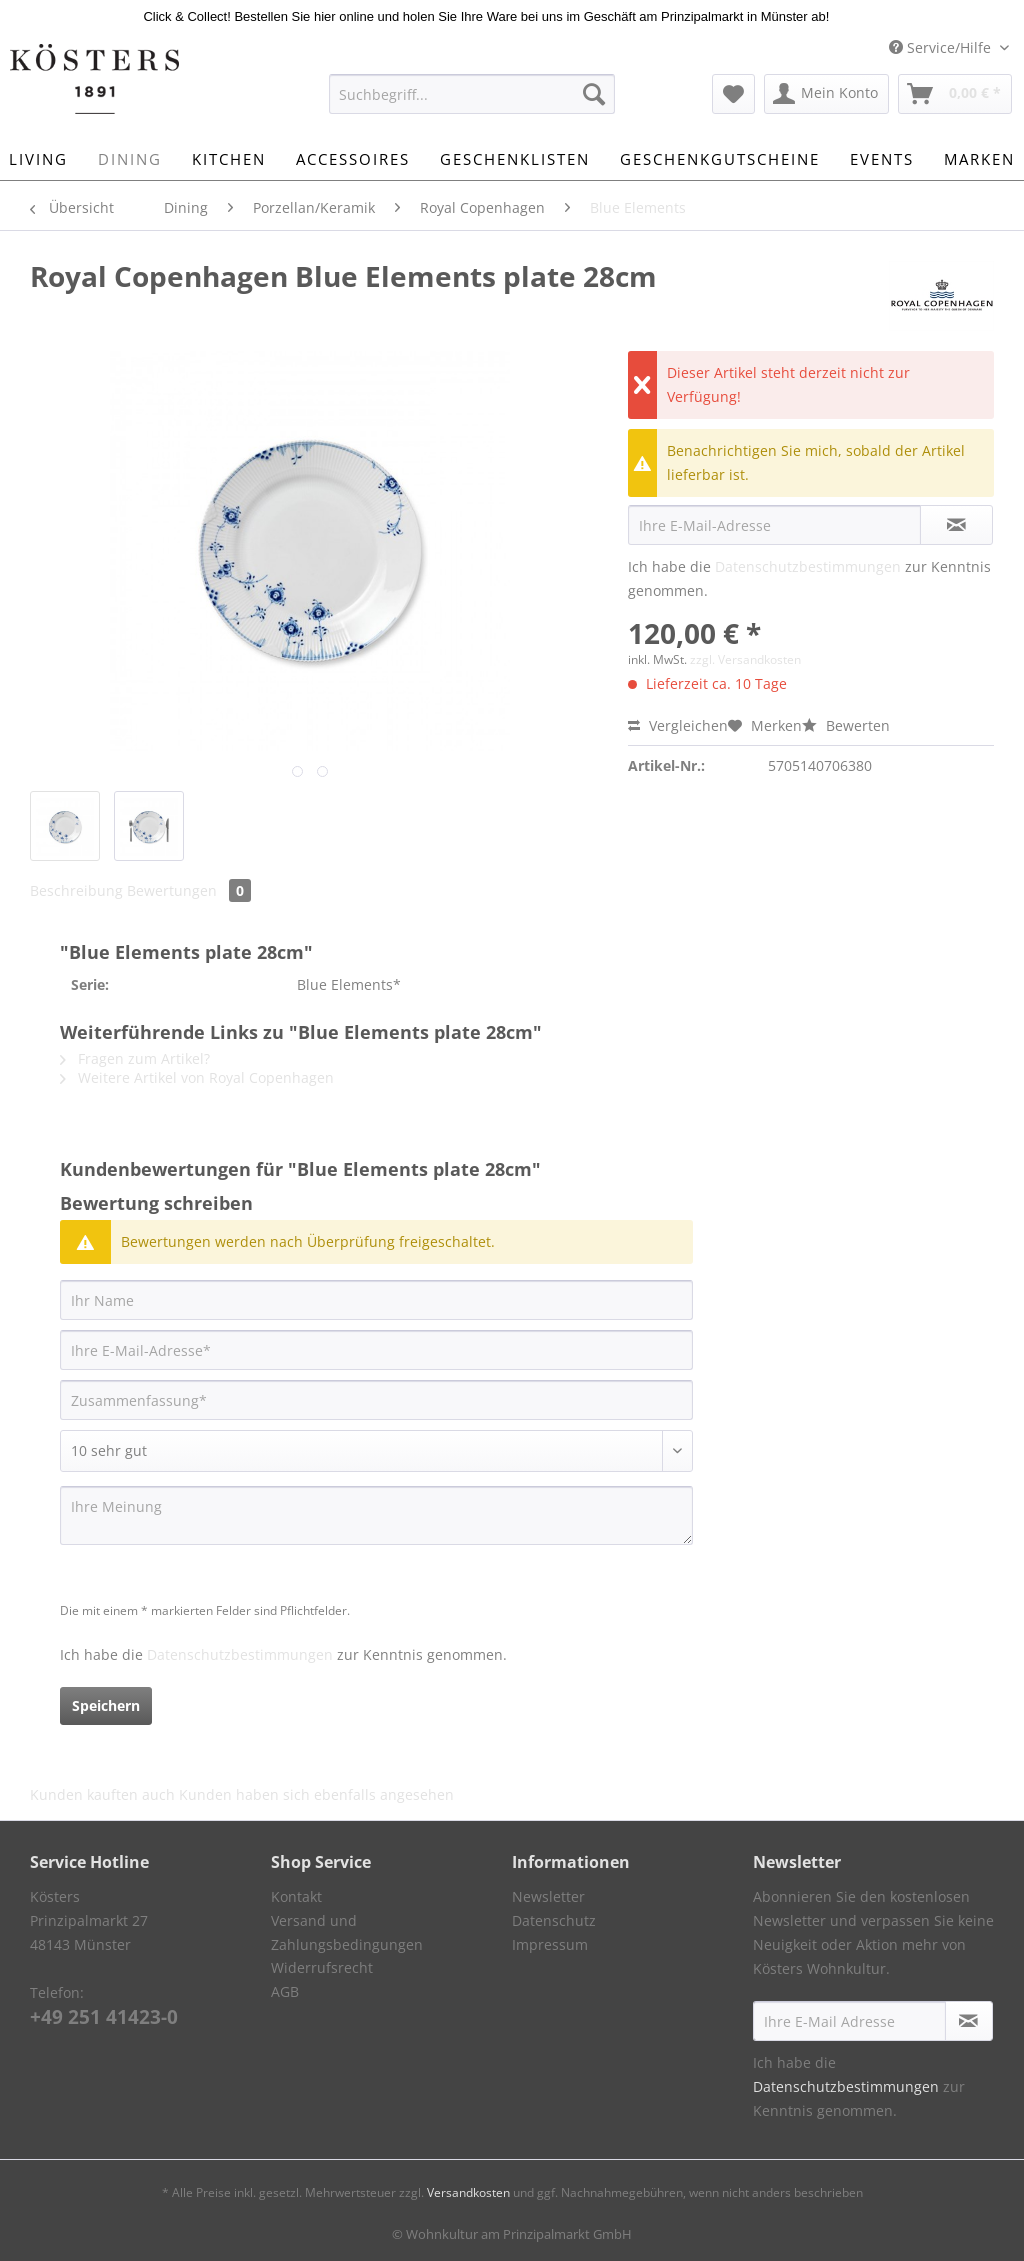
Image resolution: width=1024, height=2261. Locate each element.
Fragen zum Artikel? (135, 1058)
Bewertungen (189, 890)
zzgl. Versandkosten (745, 659)
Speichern (106, 1705)
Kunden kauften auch (102, 1794)
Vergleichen (678, 725)
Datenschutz (554, 1920)
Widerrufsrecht (322, 1967)
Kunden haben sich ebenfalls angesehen (316, 1794)
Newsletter (548, 1896)
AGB (285, 1991)
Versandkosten (468, 2192)
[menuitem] (472, 103)
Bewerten (846, 725)
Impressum (550, 1944)
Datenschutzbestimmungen (808, 566)
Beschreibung (76, 890)
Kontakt (296, 1896)
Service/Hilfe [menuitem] (942, 47)
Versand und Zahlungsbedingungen (347, 1932)
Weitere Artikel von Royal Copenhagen (197, 1077)
